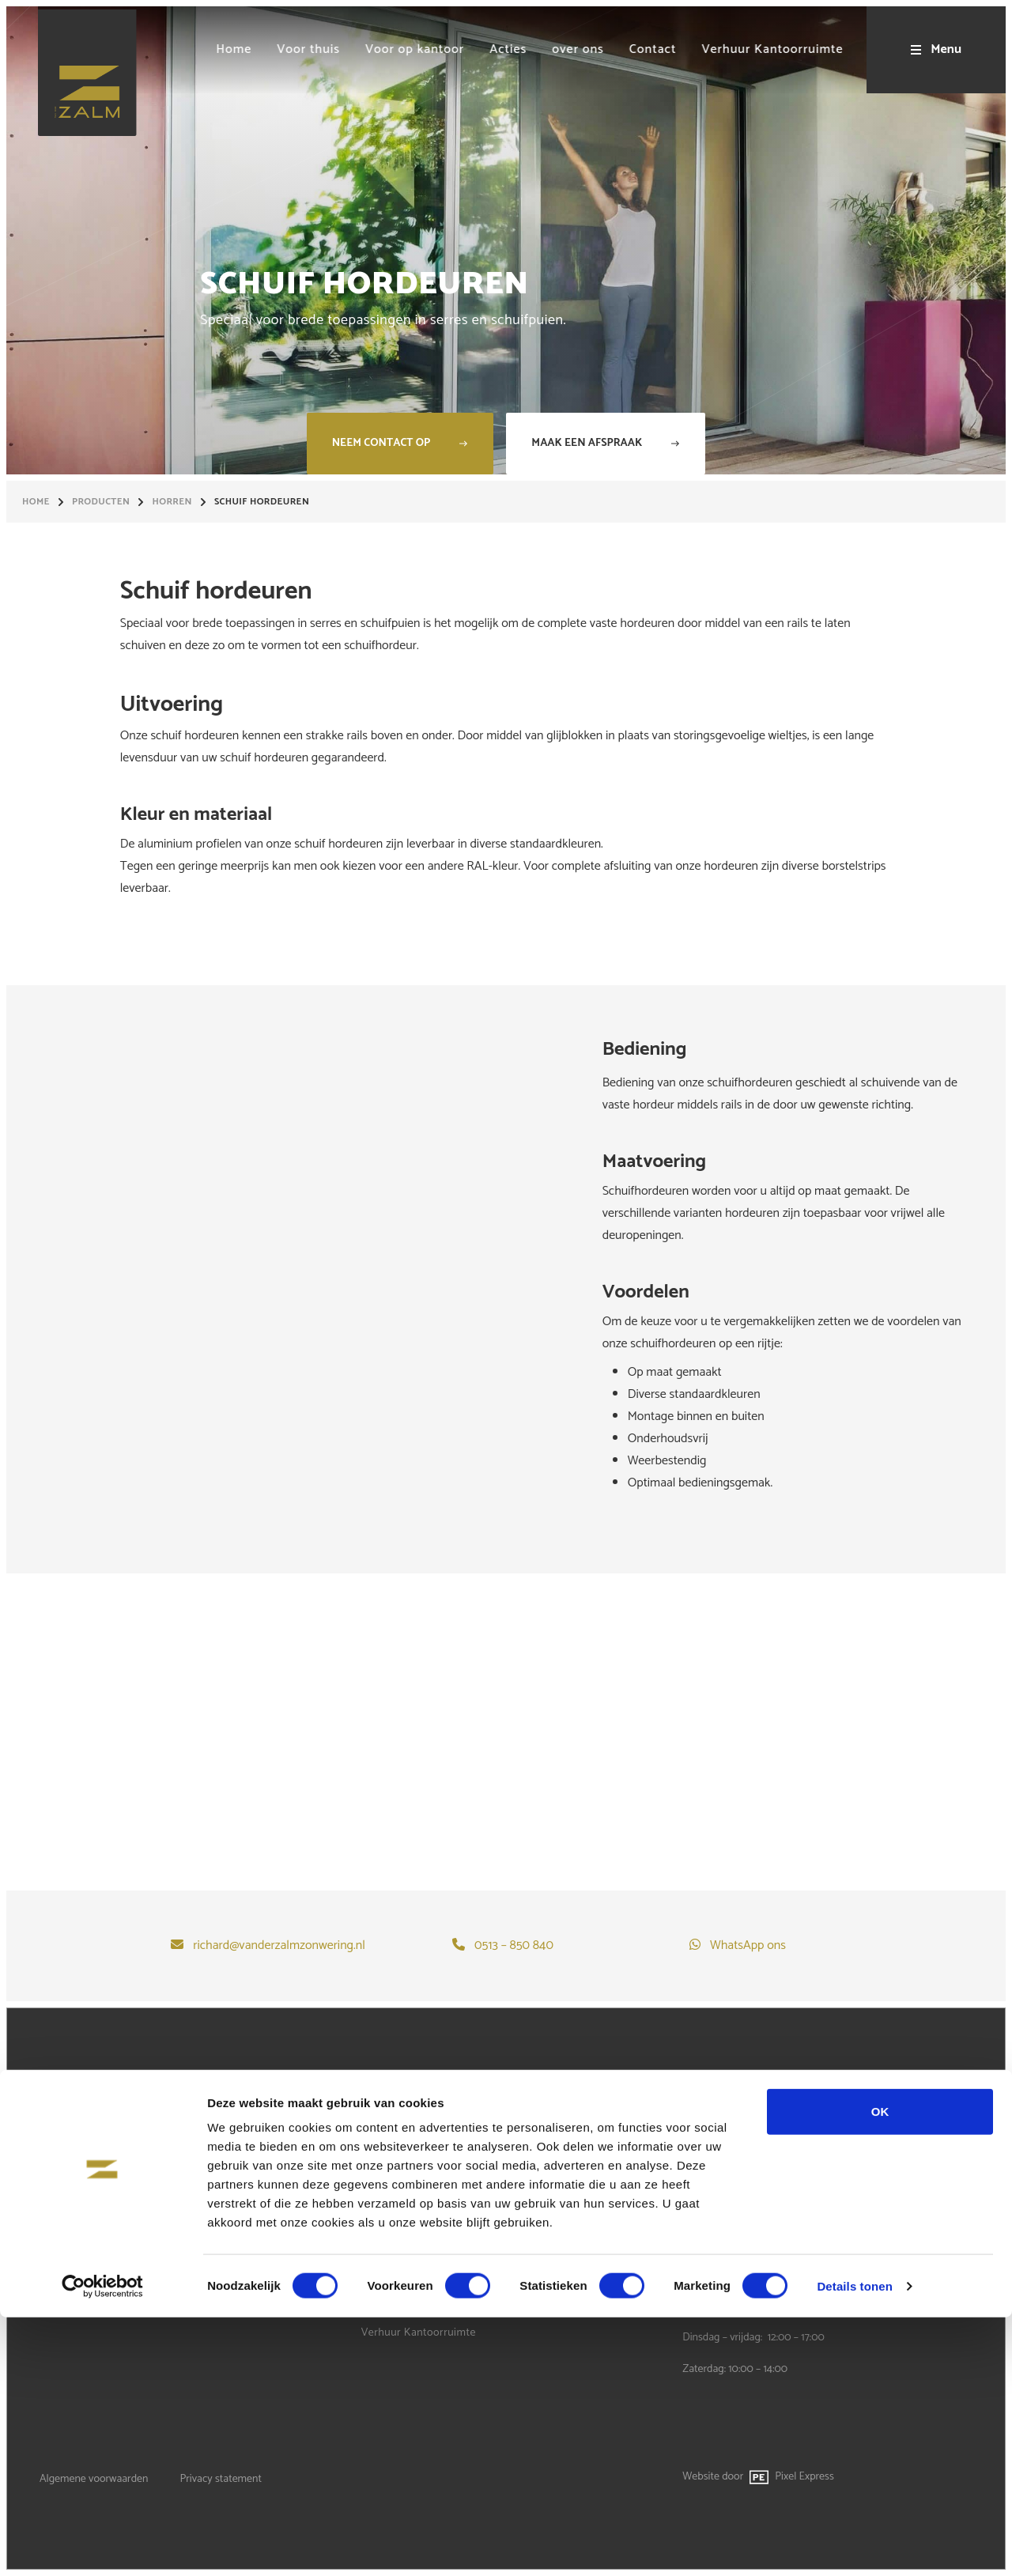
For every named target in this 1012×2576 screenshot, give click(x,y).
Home (36, 501)
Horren (171, 501)
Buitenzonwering (81, 2190)
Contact (380, 2304)
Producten (101, 501)
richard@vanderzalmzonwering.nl (279, 1946)
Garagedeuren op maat (96, 2219)
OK (880, 2370)
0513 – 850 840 (513, 1946)
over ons (382, 2276)
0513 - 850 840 (716, 2167)
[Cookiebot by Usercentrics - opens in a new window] (102, 2545)
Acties (376, 2247)
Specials (60, 2247)
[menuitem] (206, 49)
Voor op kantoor (401, 2219)
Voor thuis (387, 2190)
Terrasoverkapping (85, 2162)
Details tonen (854, 2544)
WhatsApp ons (748, 1946)
